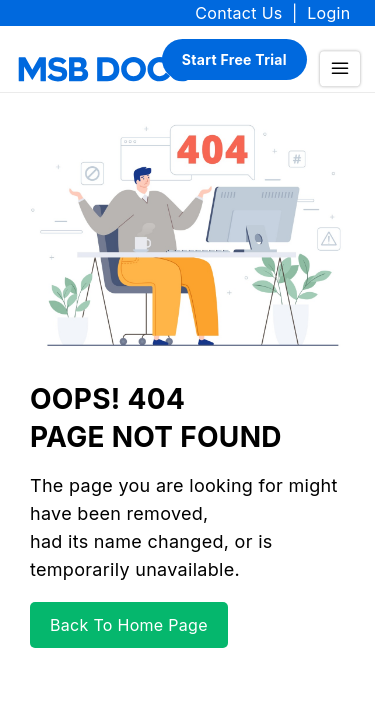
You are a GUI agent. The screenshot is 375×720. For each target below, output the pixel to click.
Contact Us (238, 13)
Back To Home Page (129, 625)
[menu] (340, 68)
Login (328, 13)
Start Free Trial (234, 59)
